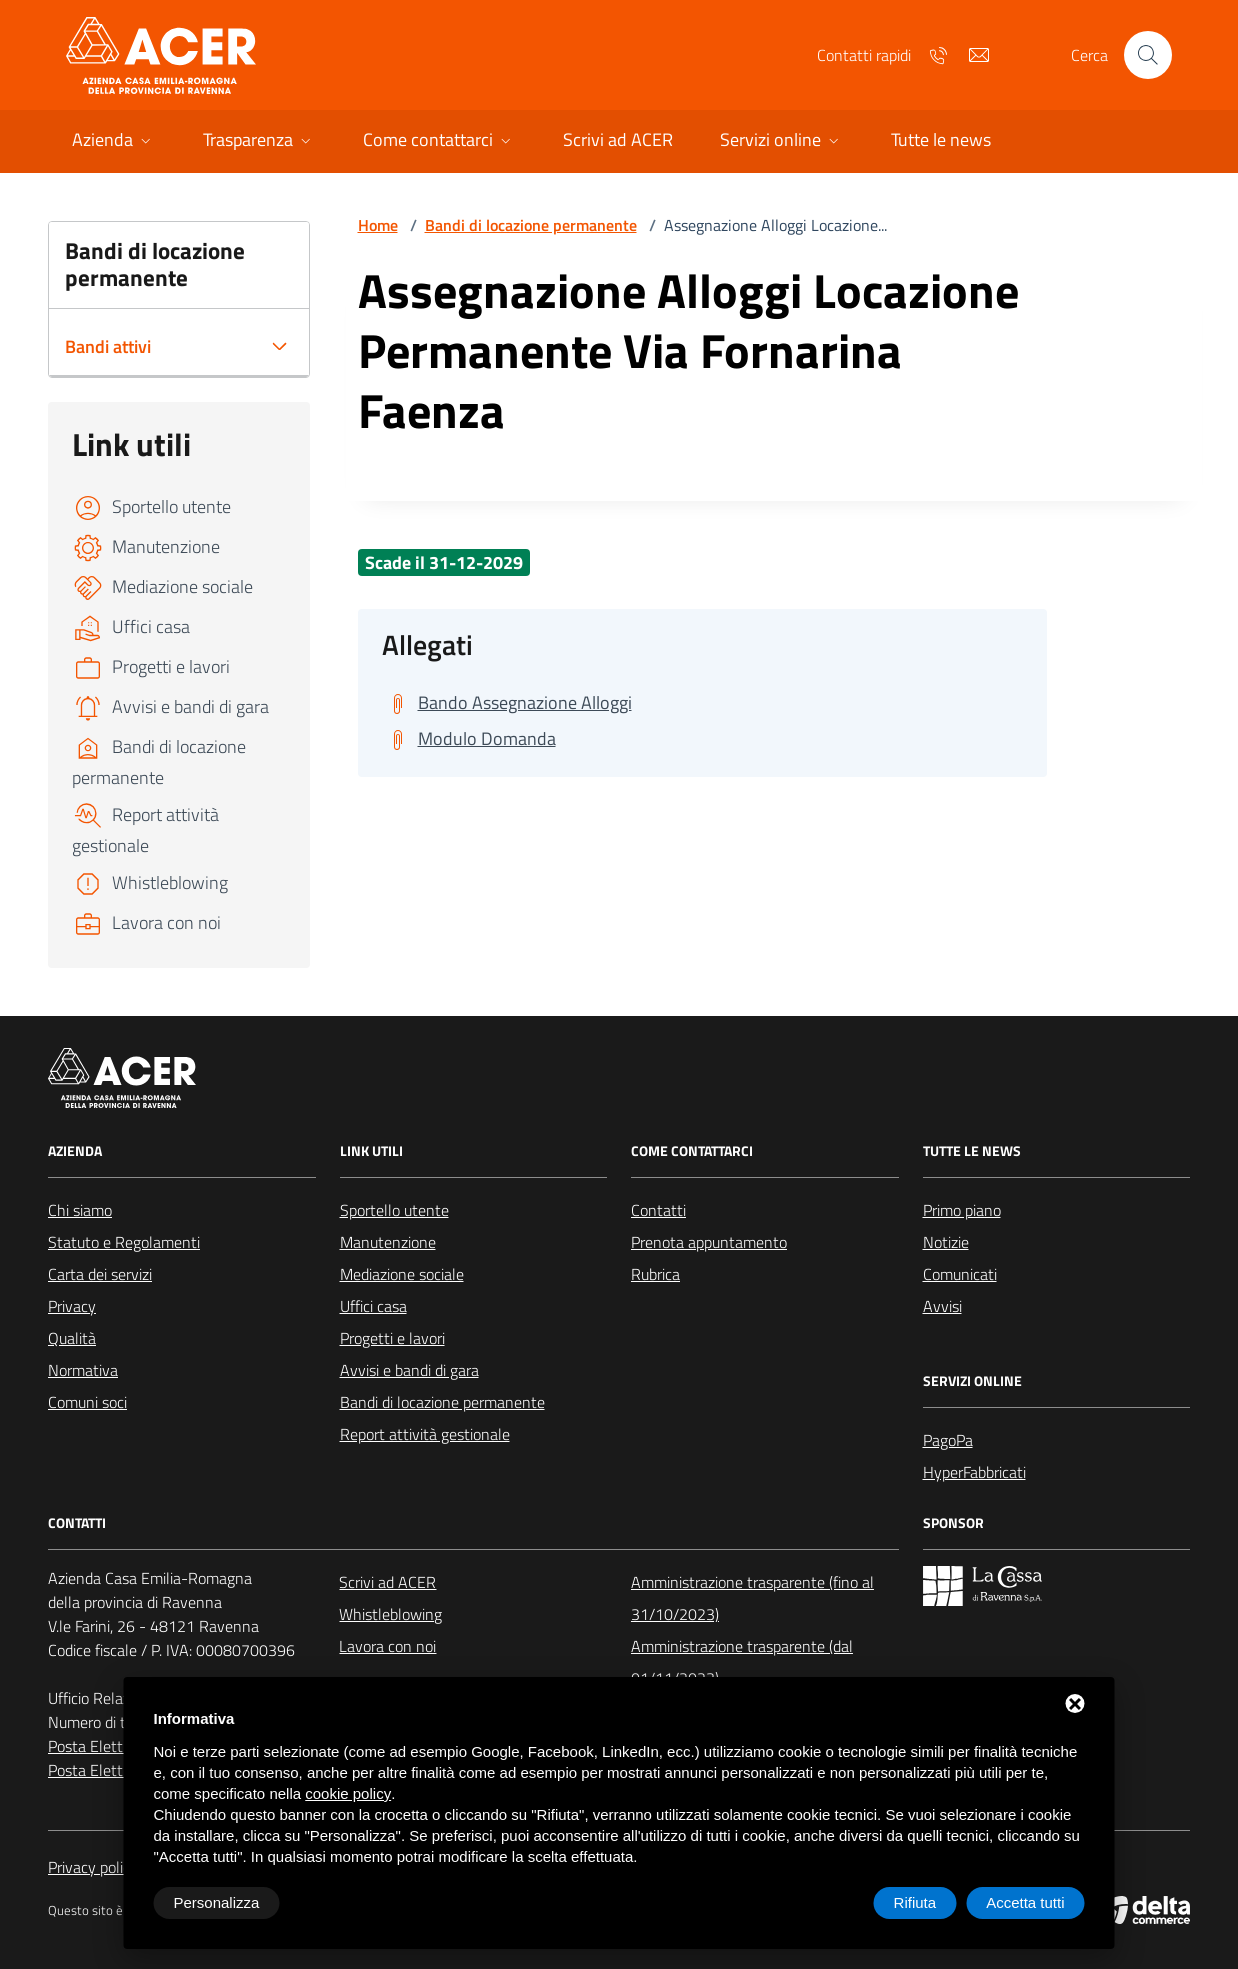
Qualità (72, 1338)
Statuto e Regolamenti (124, 1242)
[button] (113, 141)
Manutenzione (388, 1242)
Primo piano (962, 1210)
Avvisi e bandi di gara (409, 1370)
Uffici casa (373, 1306)
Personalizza (217, 1902)
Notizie (946, 1242)
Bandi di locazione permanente (531, 225)
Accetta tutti (1025, 1902)
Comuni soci (87, 1402)
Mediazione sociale (402, 1274)
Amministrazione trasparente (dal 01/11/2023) (742, 1662)
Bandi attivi (108, 346)
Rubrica (655, 1274)
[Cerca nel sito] (1148, 55)
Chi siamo (80, 1210)
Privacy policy (93, 1867)
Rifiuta (915, 1902)
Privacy (72, 1306)
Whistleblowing (390, 1614)
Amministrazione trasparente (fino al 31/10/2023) (752, 1598)
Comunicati (960, 1274)
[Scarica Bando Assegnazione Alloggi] (507, 703)
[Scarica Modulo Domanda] (469, 739)
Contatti (658, 1210)
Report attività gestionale (425, 1434)
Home (378, 225)
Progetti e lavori (392, 1338)
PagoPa (948, 1440)
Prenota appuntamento (709, 1242)
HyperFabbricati (974, 1472)
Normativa (83, 1370)
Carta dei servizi (100, 1274)
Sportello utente (394, 1210)
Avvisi (942, 1306)
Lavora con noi (387, 1646)
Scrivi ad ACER (387, 1582)
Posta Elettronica (105, 1746)
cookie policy (348, 1793)
